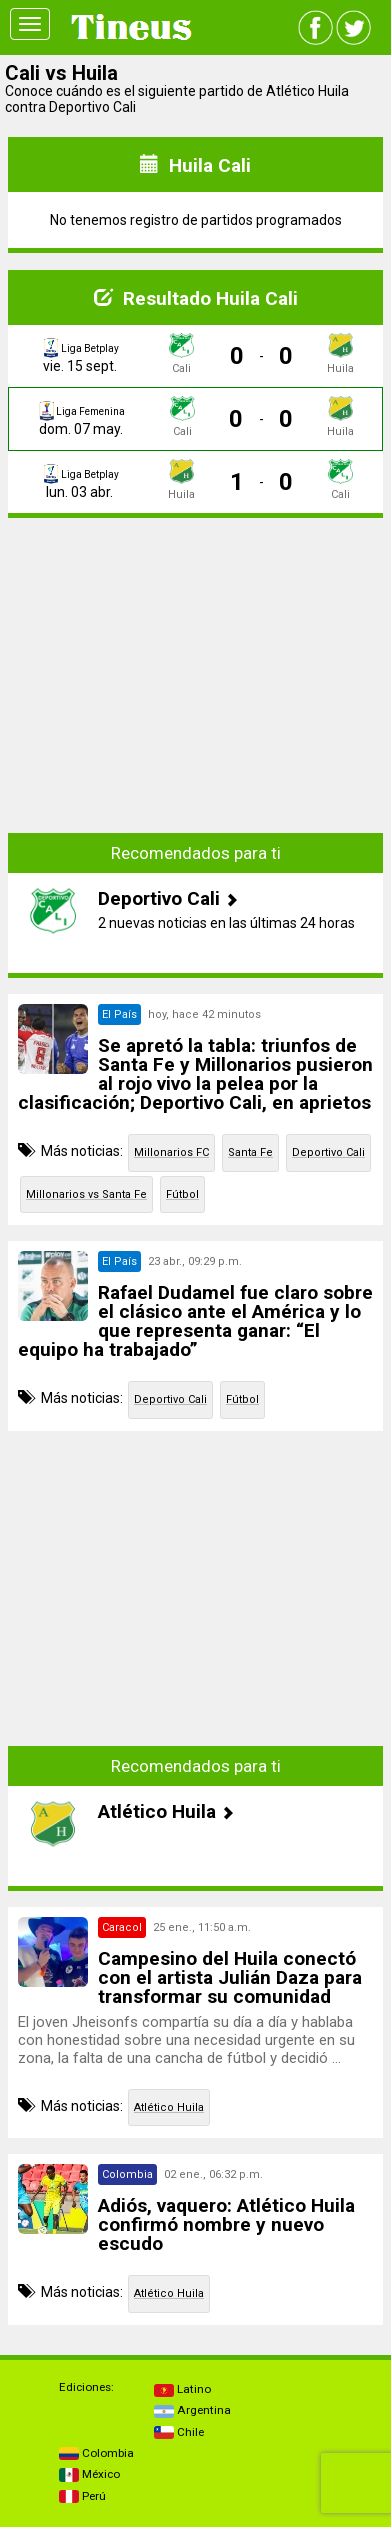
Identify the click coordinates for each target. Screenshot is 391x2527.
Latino (182, 2389)
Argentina (192, 2410)
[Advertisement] (196, 674)
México (89, 2474)
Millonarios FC (171, 1152)
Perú (82, 2496)
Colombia (96, 2453)
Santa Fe (250, 1152)
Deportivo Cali (328, 1152)
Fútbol (182, 1194)
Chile (179, 2432)
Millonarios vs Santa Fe (86, 1194)
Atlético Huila (169, 2107)
